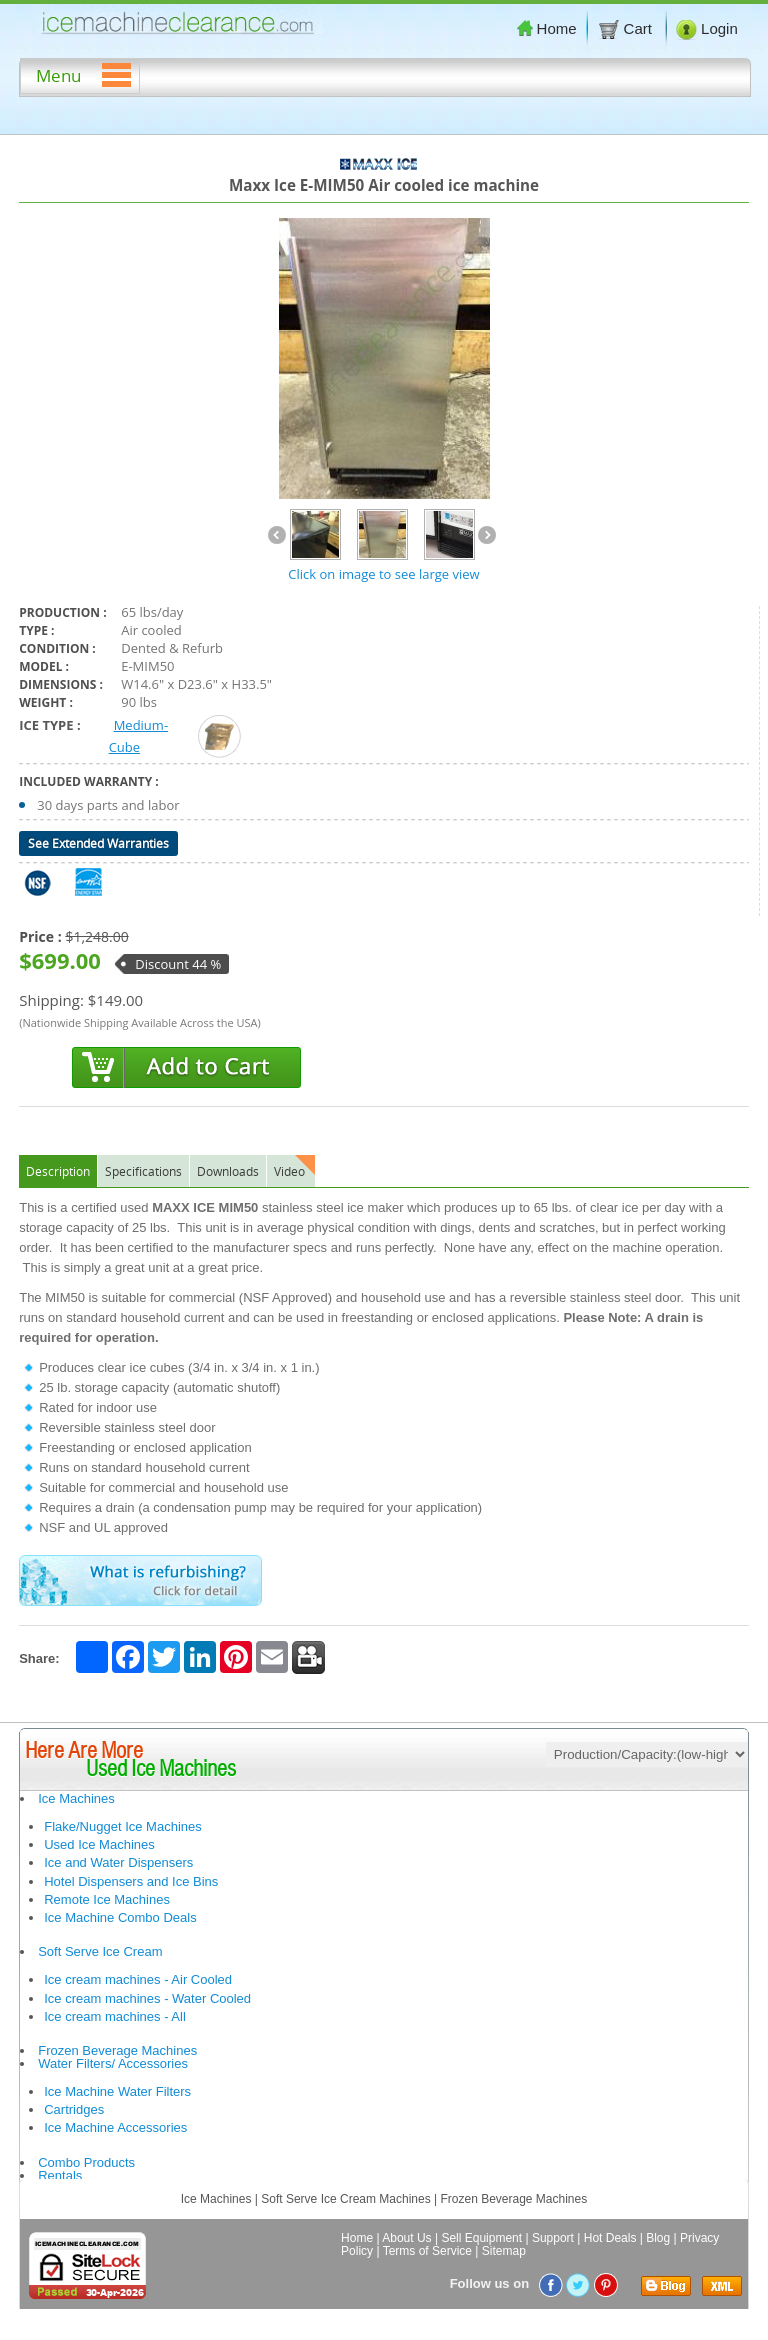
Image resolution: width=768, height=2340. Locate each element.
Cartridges (74, 2109)
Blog (658, 2238)
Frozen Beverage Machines (117, 2050)
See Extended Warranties (98, 843)
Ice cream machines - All (115, 2016)
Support (553, 2238)
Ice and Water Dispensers (118, 1862)
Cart (627, 29)
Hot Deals (610, 2238)
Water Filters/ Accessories (113, 2063)
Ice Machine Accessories (115, 2127)
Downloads (228, 1171)
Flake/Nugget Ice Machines (123, 1826)
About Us (406, 2238)
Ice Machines (76, 1798)
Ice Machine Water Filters (117, 2091)
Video (289, 1171)
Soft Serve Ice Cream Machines (345, 2199)
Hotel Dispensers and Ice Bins (131, 1881)
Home (547, 28)
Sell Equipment (481, 2238)
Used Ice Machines (99, 1844)
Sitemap (504, 2251)
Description (58, 1171)
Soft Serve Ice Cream (100, 1951)
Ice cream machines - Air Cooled (138, 1979)
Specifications (143, 1171)
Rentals (60, 2175)
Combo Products (86, 2162)
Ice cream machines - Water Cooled (147, 1998)
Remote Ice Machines (107, 1899)
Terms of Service (427, 2251)
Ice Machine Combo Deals (120, 1917)
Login (707, 29)
